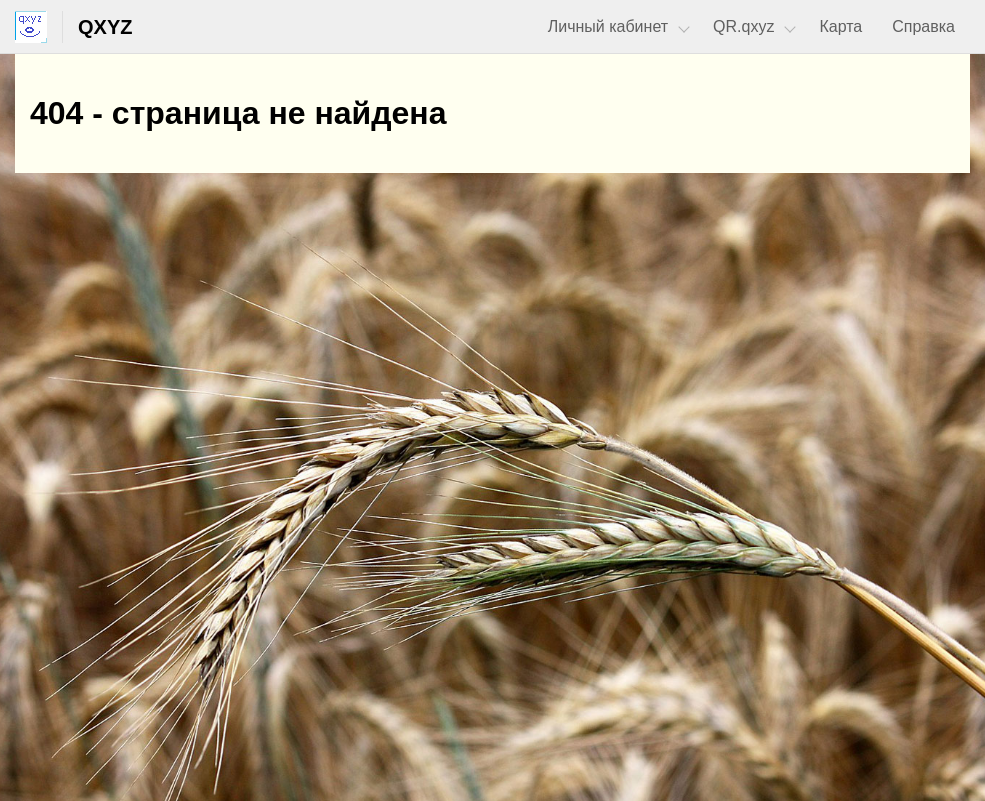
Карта (840, 26)
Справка (923, 26)
